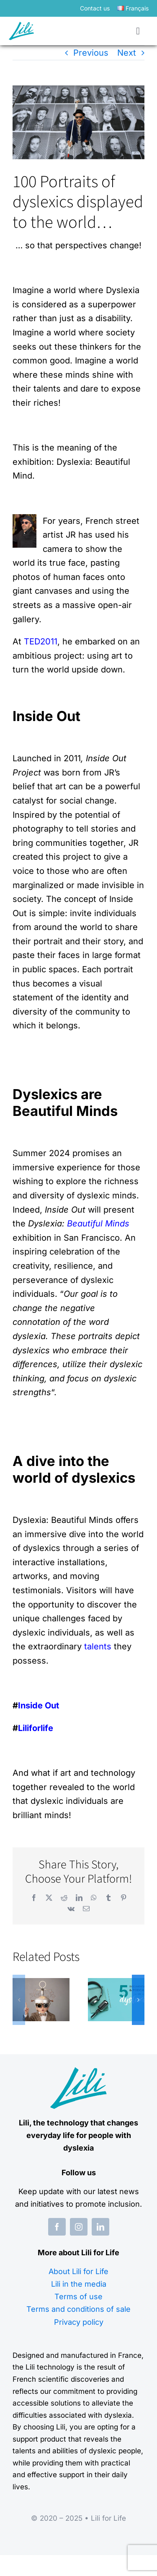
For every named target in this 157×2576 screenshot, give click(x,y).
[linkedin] (100, 2227)
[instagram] (79, 2227)
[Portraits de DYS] (78, 122)
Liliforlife (35, 1728)
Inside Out (38, 1705)
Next (126, 53)
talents (97, 1646)
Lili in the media (78, 2284)
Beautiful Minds (98, 1223)
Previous (90, 53)
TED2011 (40, 641)
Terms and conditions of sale (78, 2309)
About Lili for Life (78, 2271)
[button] (19, 2000)
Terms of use (78, 2296)
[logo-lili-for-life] (21, 26)
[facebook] (57, 2227)
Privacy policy (78, 2322)
